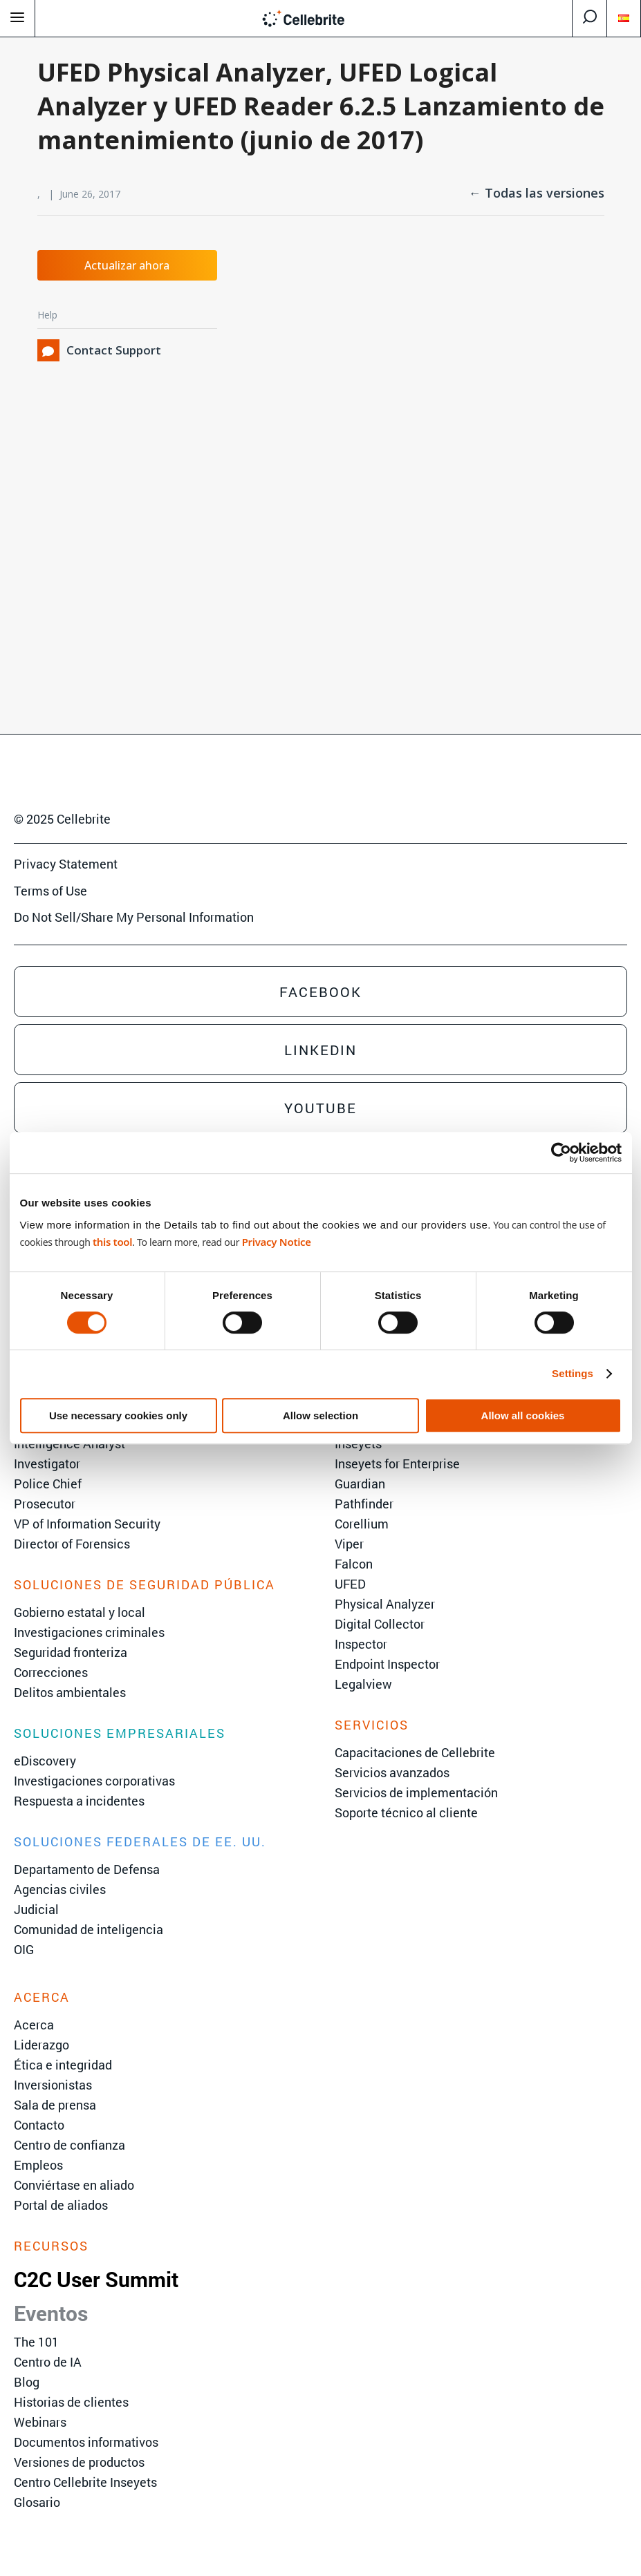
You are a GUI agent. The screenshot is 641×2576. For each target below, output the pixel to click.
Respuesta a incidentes (79, 1800)
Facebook (320, 992)
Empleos (38, 2165)
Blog (26, 2382)
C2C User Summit (96, 2279)
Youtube (320, 1108)
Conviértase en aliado (74, 2185)
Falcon (354, 1563)
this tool (112, 1242)
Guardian (360, 1483)
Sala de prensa (55, 2104)
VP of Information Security (87, 1523)
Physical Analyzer (385, 1603)
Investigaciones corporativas (94, 1780)
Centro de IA (48, 2362)
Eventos (51, 2313)
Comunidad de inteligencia (88, 1929)
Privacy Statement (66, 863)
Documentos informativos (86, 2442)
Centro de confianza (69, 2145)
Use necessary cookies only (118, 1415)
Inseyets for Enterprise (397, 1463)
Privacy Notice (276, 1242)
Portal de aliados (61, 2205)
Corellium (362, 1523)
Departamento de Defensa (87, 1869)
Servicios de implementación (416, 1792)
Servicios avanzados (392, 1772)
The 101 (36, 2341)
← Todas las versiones (536, 192)
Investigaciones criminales (89, 1632)
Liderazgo (41, 2044)
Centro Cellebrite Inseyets (85, 2482)
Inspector (361, 1644)
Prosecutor (44, 1503)
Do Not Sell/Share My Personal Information (134, 917)
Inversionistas (53, 2084)
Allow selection (320, 1415)
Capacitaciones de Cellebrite (415, 1752)
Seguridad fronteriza (70, 1652)
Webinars (40, 2422)
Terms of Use (50, 890)
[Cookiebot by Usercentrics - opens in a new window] (561, 1152)
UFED (350, 1583)
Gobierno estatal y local (79, 1612)
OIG (24, 1949)
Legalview (363, 1684)
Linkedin (320, 1050)
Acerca (34, 2024)
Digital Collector (380, 1624)
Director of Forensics (72, 1543)
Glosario (37, 2502)
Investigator (47, 1463)
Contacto (39, 2124)
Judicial (36, 1909)
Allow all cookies (523, 1415)
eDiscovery (45, 1760)
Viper (349, 1543)
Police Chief (48, 1483)
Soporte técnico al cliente (406, 1812)
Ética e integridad (63, 2064)
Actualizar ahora (126, 265)
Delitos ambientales (70, 1692)
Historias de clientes (71, 2402)
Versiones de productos (79, 2462)
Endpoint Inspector (387, 1664)
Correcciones (51, 1672)
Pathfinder (364, 1503)
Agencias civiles (60, 1889)
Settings (572, 1373)
